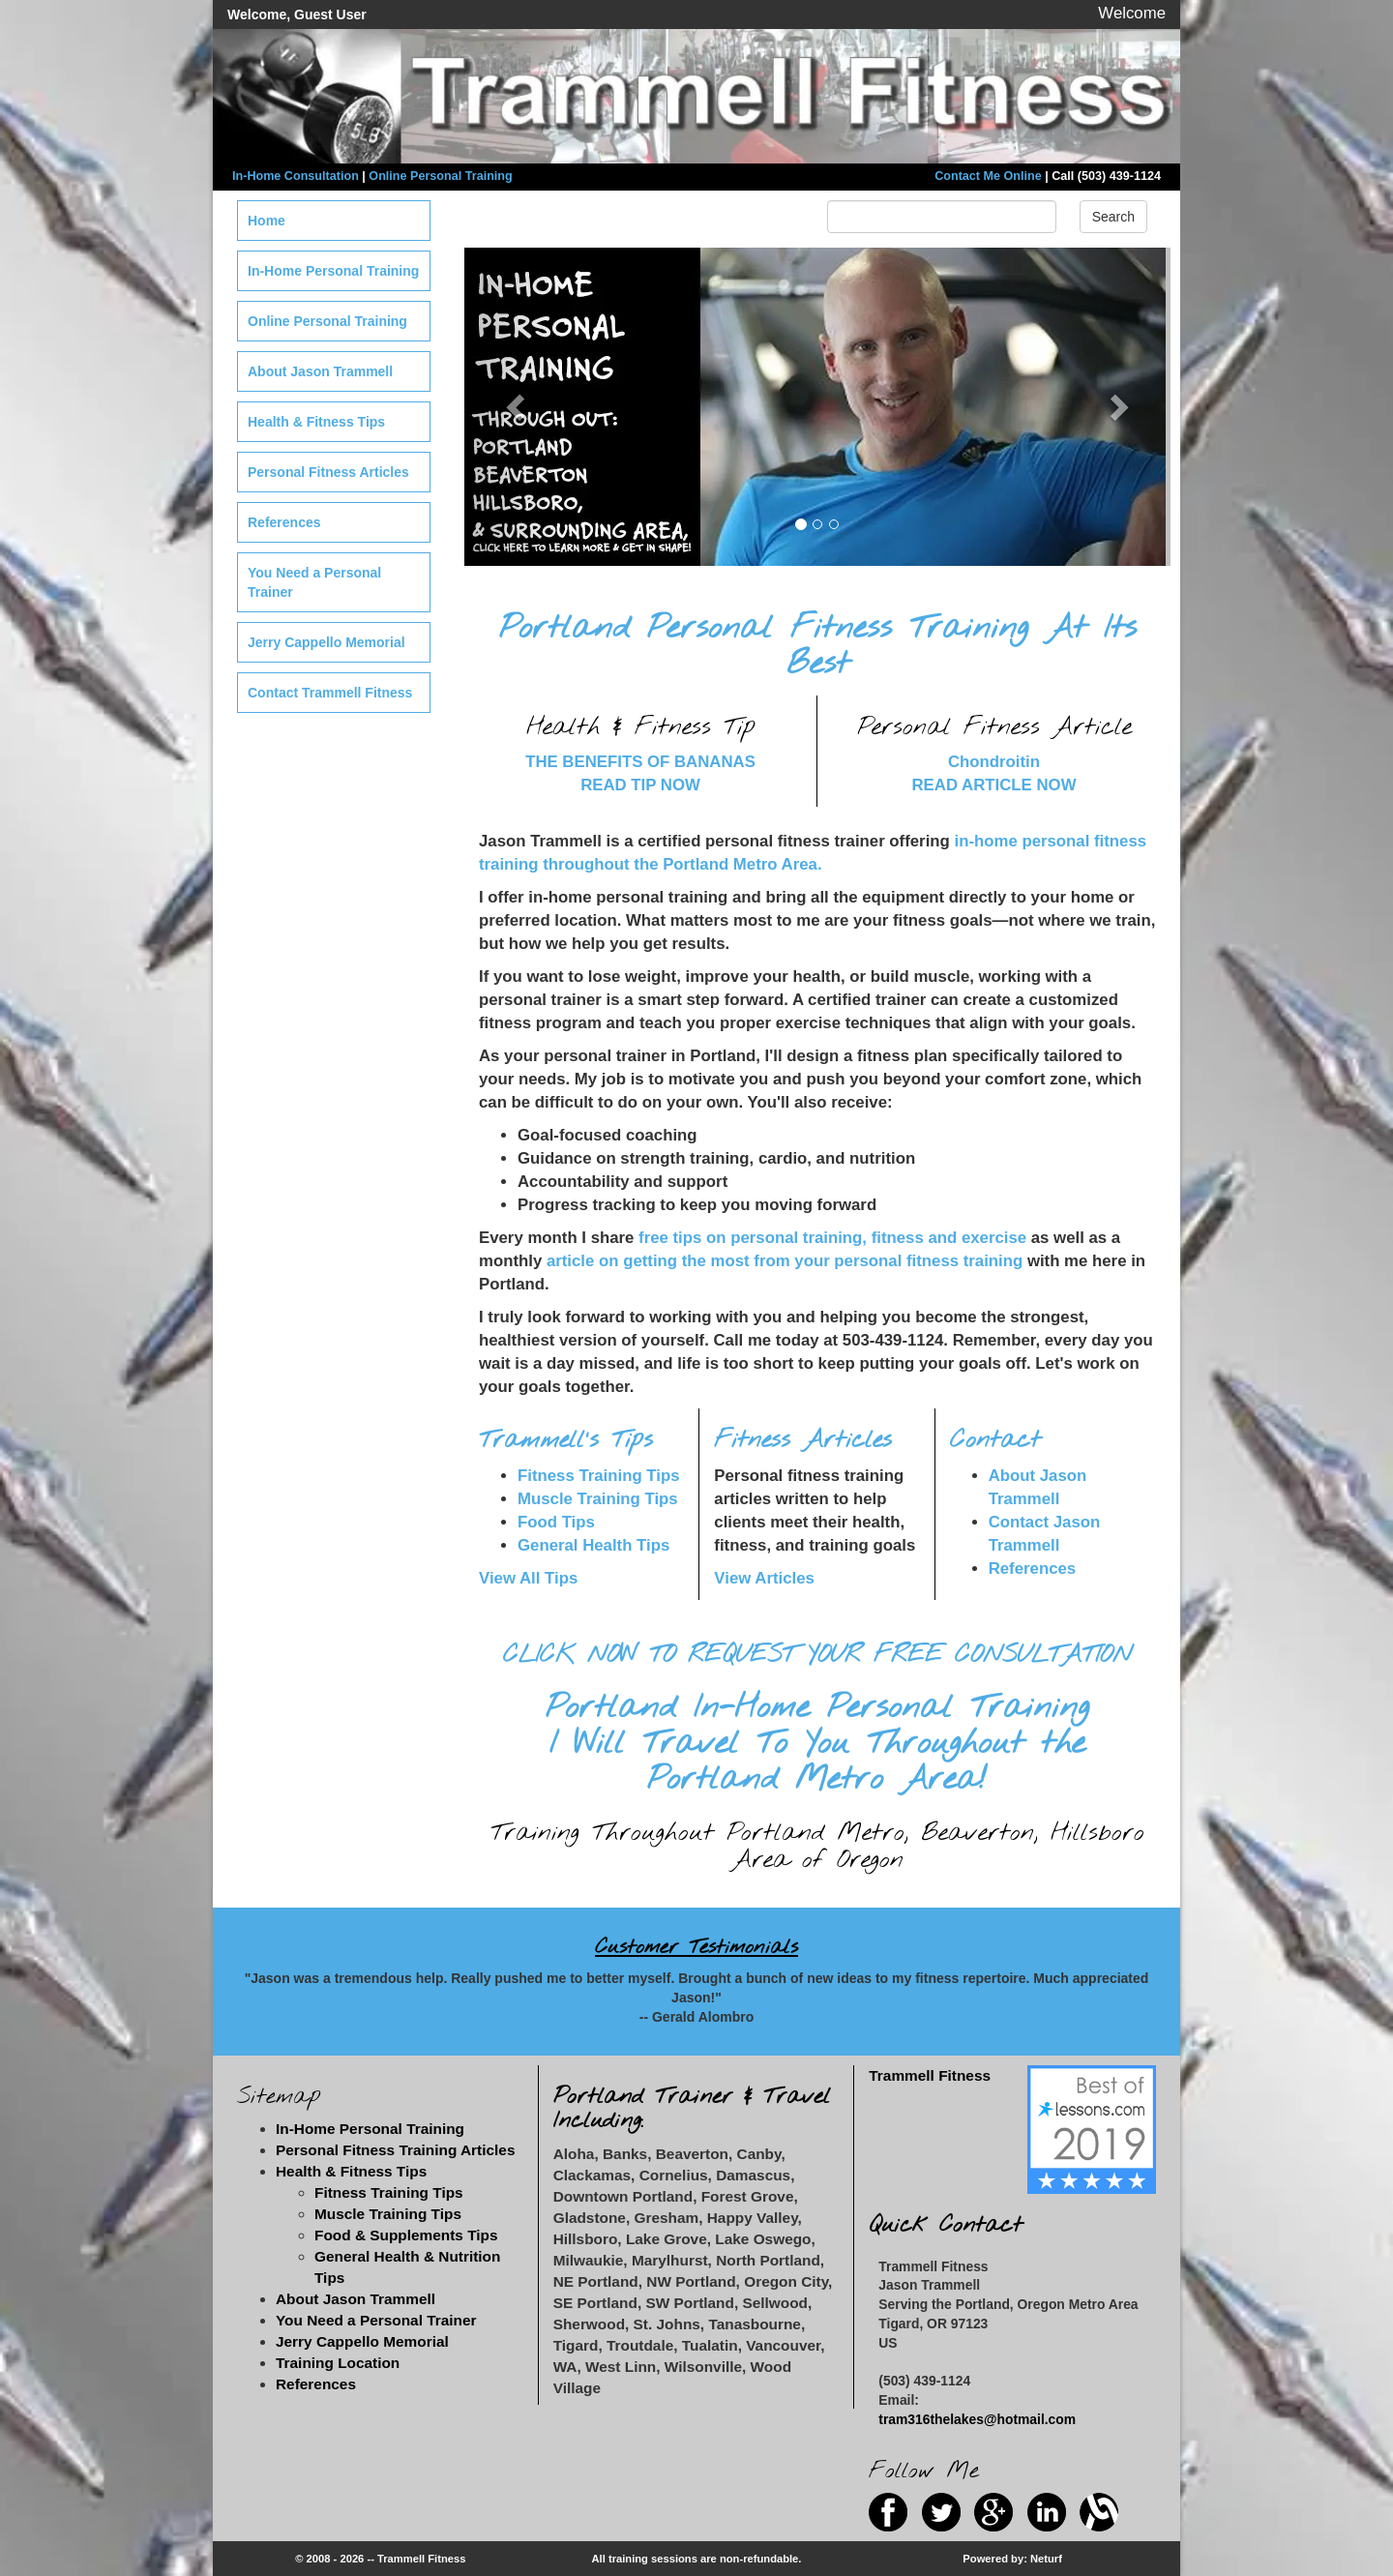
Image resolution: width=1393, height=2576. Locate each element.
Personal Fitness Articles (328, 472)
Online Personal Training (440, 176)
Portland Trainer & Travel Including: (691, 2109)
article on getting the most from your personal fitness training (785, 1261)
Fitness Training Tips (599, 1475)
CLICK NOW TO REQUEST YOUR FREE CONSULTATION (817, 1655)
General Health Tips (593, 1545)
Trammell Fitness (930, 2075)
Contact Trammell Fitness (330, 692)
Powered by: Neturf (1012, 2558)
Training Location (338, 2362)
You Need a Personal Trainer (314, 582)
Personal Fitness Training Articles (395, 2150)
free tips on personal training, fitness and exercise (832, 1238)
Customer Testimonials (696, 1947)
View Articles (764, 1578)
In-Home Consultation (295, 176)
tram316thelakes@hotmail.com (977, 2419)
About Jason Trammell (320, 371)
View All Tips (528, 1578)
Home (266, 220)
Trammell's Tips (566, 1440)
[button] (517, 407)
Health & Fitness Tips (316, 421)
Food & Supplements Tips (406, 2235)
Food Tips (556, 1522)
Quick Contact (946, 2225)
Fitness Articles (803, 1440)
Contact (995, 1440)
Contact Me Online (988, 176)
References (1033, 1568)
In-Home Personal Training (333, 271)
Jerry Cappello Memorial (326, 642)
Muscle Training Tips (598, 1499)
